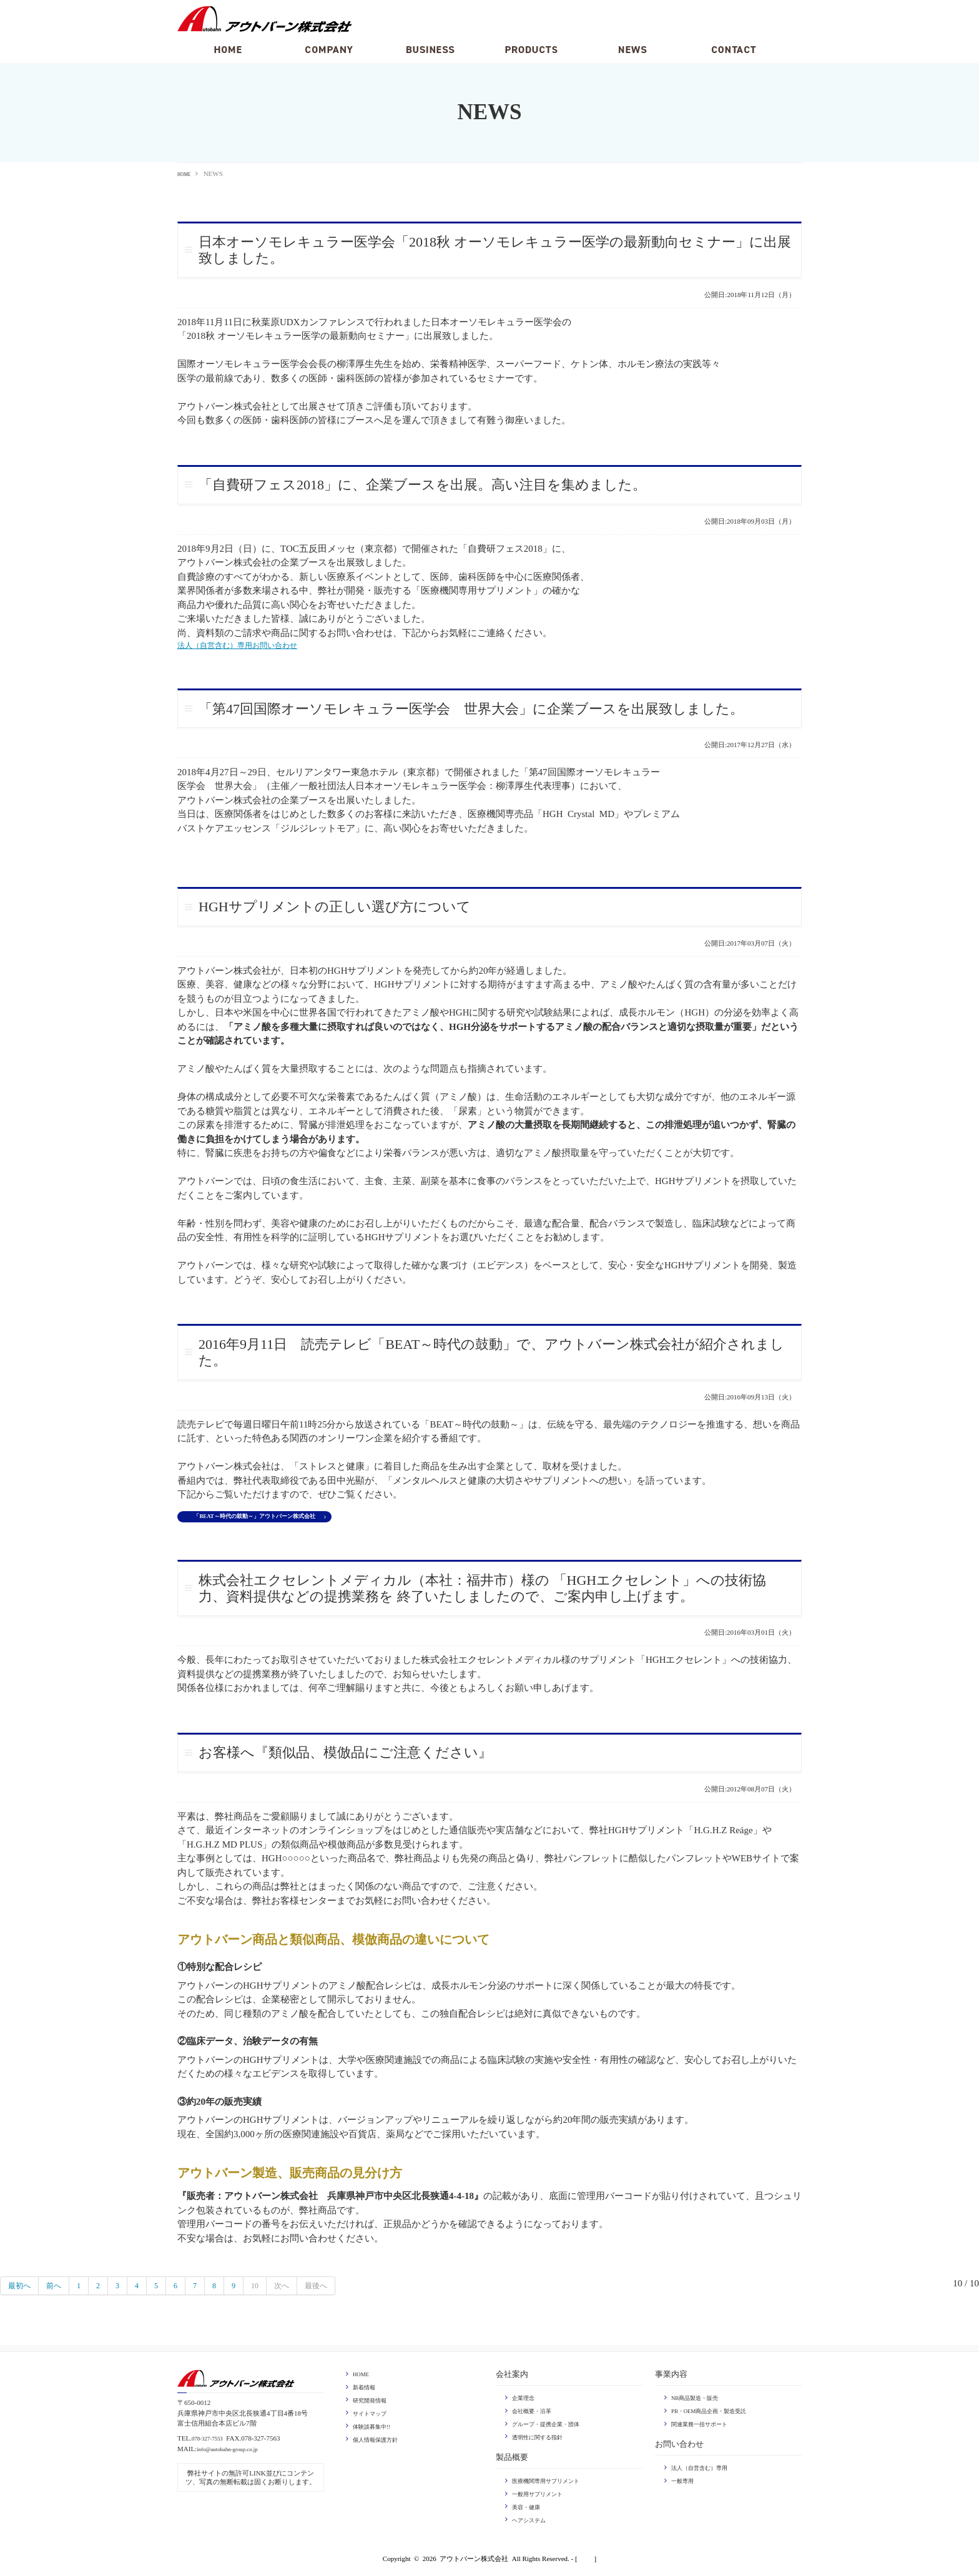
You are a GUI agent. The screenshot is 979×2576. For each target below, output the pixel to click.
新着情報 (366, 2392)
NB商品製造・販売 (700, 2403)
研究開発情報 (373, 2404)
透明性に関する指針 (543, 2441)
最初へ (22, 2291)
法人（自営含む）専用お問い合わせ (252, 646)
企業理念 (525, 2403)
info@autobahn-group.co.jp (235, 2453)
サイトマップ (373, 2417)
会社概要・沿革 (536, 2415)
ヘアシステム (532, 2522)
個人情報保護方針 (380, 2442)
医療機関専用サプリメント (553, 2484)
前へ (61, 2291)
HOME (187, 173)
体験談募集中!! (375, 2430)
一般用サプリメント (543, 2497)
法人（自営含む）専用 (705, 2472)
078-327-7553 (211, 2443)
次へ (303, 2291)
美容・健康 (529, 2510)
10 (273, 2291)
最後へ (342, 2291)
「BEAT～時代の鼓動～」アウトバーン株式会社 (272, 1520)
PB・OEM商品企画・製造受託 (717, 2415)
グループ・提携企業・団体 (553, 2428)
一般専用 (685, 2484)
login (586, 2560)
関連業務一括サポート (705, 2428)
